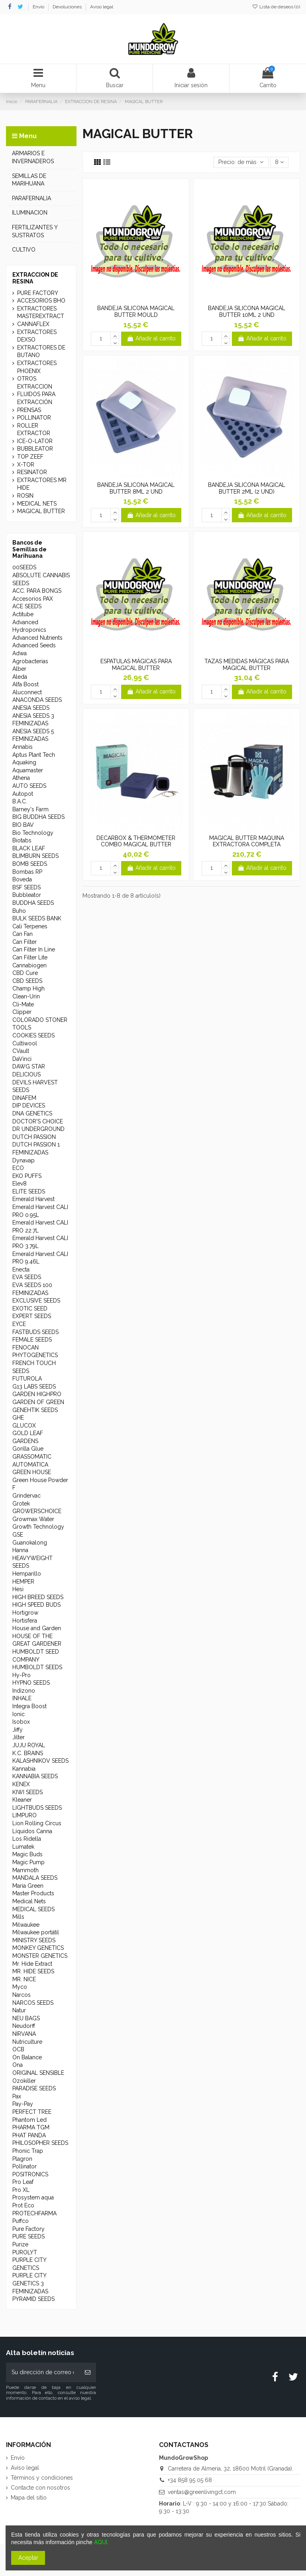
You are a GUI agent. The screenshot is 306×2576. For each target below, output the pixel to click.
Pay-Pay (22, 2104)
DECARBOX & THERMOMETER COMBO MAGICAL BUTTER (135, 841)
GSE (17, 1534)
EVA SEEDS (26, 1277)
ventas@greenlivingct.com (202, 2492)
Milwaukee (25, 1925)
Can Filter (24, 942)
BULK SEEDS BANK (36, 918)
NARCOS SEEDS (32, 2003)
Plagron (22, 2159)
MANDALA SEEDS (34, 1878)
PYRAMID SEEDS (33, 2299)
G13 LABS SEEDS (34, 1386)
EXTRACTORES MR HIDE (42, 484)
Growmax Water (33, 1519)
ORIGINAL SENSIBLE (38, 2073)
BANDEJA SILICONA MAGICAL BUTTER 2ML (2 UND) (246, 488)
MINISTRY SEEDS (33, 1940)
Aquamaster (27, 770)
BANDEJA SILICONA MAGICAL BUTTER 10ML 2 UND (246, 311)
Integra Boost (29, 1706)
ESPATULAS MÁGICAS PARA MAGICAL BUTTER (136, 664)
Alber (19, 669)
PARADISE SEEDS (34, 2088)
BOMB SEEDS (29, 864)
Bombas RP (27, 872)
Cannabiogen (29, 965)
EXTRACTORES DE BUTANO (41, 351)
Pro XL (20, 2190)
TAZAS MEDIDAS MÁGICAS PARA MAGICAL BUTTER (246, 664)
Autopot (22, 794)
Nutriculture (27, 2042)
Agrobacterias (30, 661)
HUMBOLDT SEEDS (37, 1667)
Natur (19, 2010)
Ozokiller (24, 2081)
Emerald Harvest (33, 1199)
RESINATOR (32, 472)
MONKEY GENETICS (38, 1948)
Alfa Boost (25, 684)
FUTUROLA (27, 1378)
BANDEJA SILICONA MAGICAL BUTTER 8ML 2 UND (136, 488)
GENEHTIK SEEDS (35, 1410)
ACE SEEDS (26, 606)
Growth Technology (38, 1526)
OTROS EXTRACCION (34, 382)
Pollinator (24, 2166)
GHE (18, 1417)
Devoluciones (68, 7)
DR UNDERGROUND (38, 1129)
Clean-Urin (26, 996)
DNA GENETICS (32, 1113)
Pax (16, 2096)
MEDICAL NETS (37, 503)
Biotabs (21, 840)
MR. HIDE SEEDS (33, 1971)
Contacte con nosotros (40, 2487)
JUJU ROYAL (28, 1745)
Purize (20, 2244)
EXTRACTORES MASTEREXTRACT (40, 312)
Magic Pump (28, 1862)
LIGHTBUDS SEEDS (37, 1808)
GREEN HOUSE (31, 1472)
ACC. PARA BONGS (36, 591)
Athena (21, 778)
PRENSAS (29, 410)
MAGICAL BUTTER (41, 511)
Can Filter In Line (33, 949)
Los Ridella (26, 1839)
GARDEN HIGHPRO (36, 1394)
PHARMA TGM (30, 2127)
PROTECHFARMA (34, 2213)
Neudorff (23, 2026)
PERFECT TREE (31, 2112)
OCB (18, 2049)
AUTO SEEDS (29, 786)
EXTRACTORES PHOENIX (37, 367)
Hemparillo (26, 1573)
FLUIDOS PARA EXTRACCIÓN (36, 398)
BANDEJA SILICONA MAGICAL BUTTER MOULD (136, 311)
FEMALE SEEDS (32, 1339)
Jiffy (17, 1729)
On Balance (27, 2057)
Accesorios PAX (32, 599)
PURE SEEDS (28, 2236)
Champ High (28, 988)
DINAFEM (24, 1098)
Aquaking (24, 762)
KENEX (21, 1784)
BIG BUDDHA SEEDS (38, 817)
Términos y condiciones (42, 2477)
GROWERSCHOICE (36, 1511)
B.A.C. (19, 801)
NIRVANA (24, 2034)
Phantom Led (29, 2120)
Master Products (33, 1893)
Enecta (20, 1269)
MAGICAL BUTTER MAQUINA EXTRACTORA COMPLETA (246, 841)
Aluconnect (27, 692)
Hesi (18, 1589)
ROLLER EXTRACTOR (33, 429)
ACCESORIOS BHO (41, 300)
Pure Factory (28, 2229)
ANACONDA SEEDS (37, 700)
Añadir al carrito (151, 338)
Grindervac (26, 1495)
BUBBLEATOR (35, 448)
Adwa (19, 653)
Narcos (21, 1995)
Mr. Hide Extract (32, 1964)
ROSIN (25, 495)
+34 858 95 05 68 (190, 2480)
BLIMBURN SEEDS (35, 856)
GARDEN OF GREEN (38, 1402)
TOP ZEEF (30, 456)
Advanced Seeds (34, 645)
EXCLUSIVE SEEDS (36, 1300)
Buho (19, 911)
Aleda (19, 677)
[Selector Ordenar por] (241, 162)
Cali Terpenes (29, 926)
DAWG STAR (28, 1066)
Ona (17, 2065)
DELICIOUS (26, 1074)
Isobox (21, 1722)
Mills (18, 1917)
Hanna (20, 1550)
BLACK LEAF (28, 848)
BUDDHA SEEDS (33, 903)
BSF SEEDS (26, 887)
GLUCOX (24, 1425)
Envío (39, 7)
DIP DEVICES (28, 1105)
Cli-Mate (23, 1004)
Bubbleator (26, 895)
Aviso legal (101, 7)
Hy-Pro (21, 1675)
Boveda (22, 879)
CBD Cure (25, 973)
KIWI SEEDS (27, 1792)
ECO (18, 1168)
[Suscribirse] (87, 2372)
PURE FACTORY (37, 293)
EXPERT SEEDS (31, 1316)
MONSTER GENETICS (39, 1956)
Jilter (18, 1737)
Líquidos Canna (32, 1831)
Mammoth (25, 1870)
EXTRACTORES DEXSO (37, 336)
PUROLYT (24, 2252)
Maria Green (27, 1886)
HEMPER (23, 1581)
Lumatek (23, 1847)
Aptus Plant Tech (33, 755)
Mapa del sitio (29, 2497)
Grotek (21, 1503)
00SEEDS (24, 567)
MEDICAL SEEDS (33, 1909)
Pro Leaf (22, 2182)
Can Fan (22, 934)
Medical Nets (29, 1901)
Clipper (21, 1012)
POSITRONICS (30, 2174)
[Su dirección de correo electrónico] (42, 2372)
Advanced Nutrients (37, 638)
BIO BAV (23, 825)
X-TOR (25, 464)
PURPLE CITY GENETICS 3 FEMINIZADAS (30, 2283)
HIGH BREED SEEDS (37, 1597)
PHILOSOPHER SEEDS (40, 2143)
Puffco (20, 2221)
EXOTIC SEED (29, 1308)
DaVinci (21, 1059)
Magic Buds (27, 1854)
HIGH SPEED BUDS (36, 1604)
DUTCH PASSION (34, 1137)
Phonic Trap (27, 2151)
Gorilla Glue (27, 1448)
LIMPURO (24, 1815)
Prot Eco (23, 2205)
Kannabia (23, 1769)
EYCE (19, 1324)
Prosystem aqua (33, 2197)
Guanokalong (29, 1542)
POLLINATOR (34, 417)
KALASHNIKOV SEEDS (40, 1761)
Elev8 (19, 1183)
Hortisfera (24, 1620)
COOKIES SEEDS (33, 1035)
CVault (20, 1051)
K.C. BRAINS (27, 1753)
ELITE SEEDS (28, 1191)
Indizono (23, 1690)
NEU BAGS (26, 2018)
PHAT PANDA (29, 2135)
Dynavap (23, 1160)
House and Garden (36, 1628)
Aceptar (28, 2558)
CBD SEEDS (27, 981)
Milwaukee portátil (35, 1932)
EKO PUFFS (26, 1176)
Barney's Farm (30, 809)
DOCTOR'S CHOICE (37, 1121)
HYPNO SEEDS (31, 1683)
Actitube (22, 614)
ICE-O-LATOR (35, 441)
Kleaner (22, 1800)
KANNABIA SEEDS (35, 1776)
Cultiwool (24, 1043)
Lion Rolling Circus (36, 1823)
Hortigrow (25, 1612)
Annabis (22, 747)
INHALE (21, 1698)
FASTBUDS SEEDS (35, 1332)
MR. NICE (24, 1979)
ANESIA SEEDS (30, 708)
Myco (19, 1987)
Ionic (18, 1714)
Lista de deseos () (276, 7)
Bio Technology (32, 833)
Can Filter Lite (29, 957)
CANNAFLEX (33, 324)
